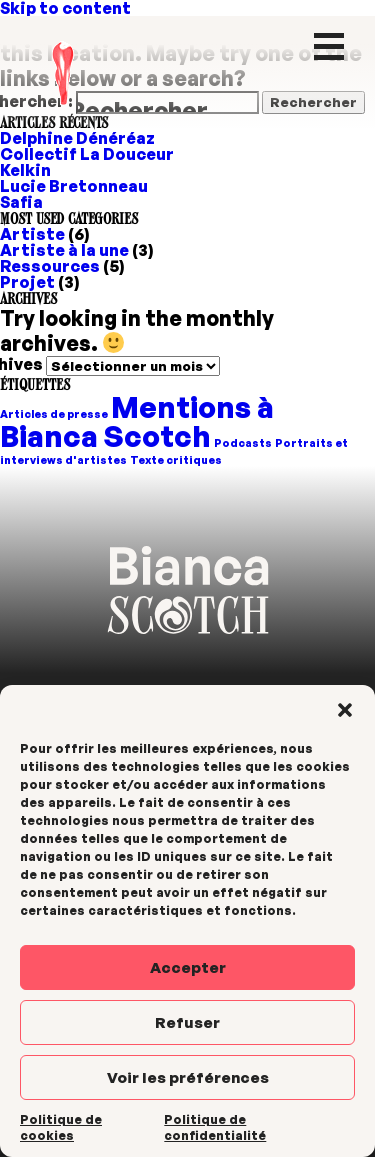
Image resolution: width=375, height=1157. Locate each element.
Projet (27, 282)
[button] (345, 710)
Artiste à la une (64, 250)
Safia (21, 202)
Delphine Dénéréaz (77, 138)
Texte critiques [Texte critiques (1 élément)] (176, 460)
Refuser (187, 1022)
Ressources (50, 266)
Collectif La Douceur (87, 154)
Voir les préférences (188, 1077)
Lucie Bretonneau (74, 186)
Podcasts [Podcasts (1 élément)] (243, 443)
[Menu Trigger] (328, 44)
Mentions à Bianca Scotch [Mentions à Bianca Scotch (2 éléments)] (137, 421)
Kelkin (25, 170)
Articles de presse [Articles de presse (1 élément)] (54, 414)
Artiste (32, 234)
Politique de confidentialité (215, 1127)
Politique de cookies (61, 1127)
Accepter (188, 967)
